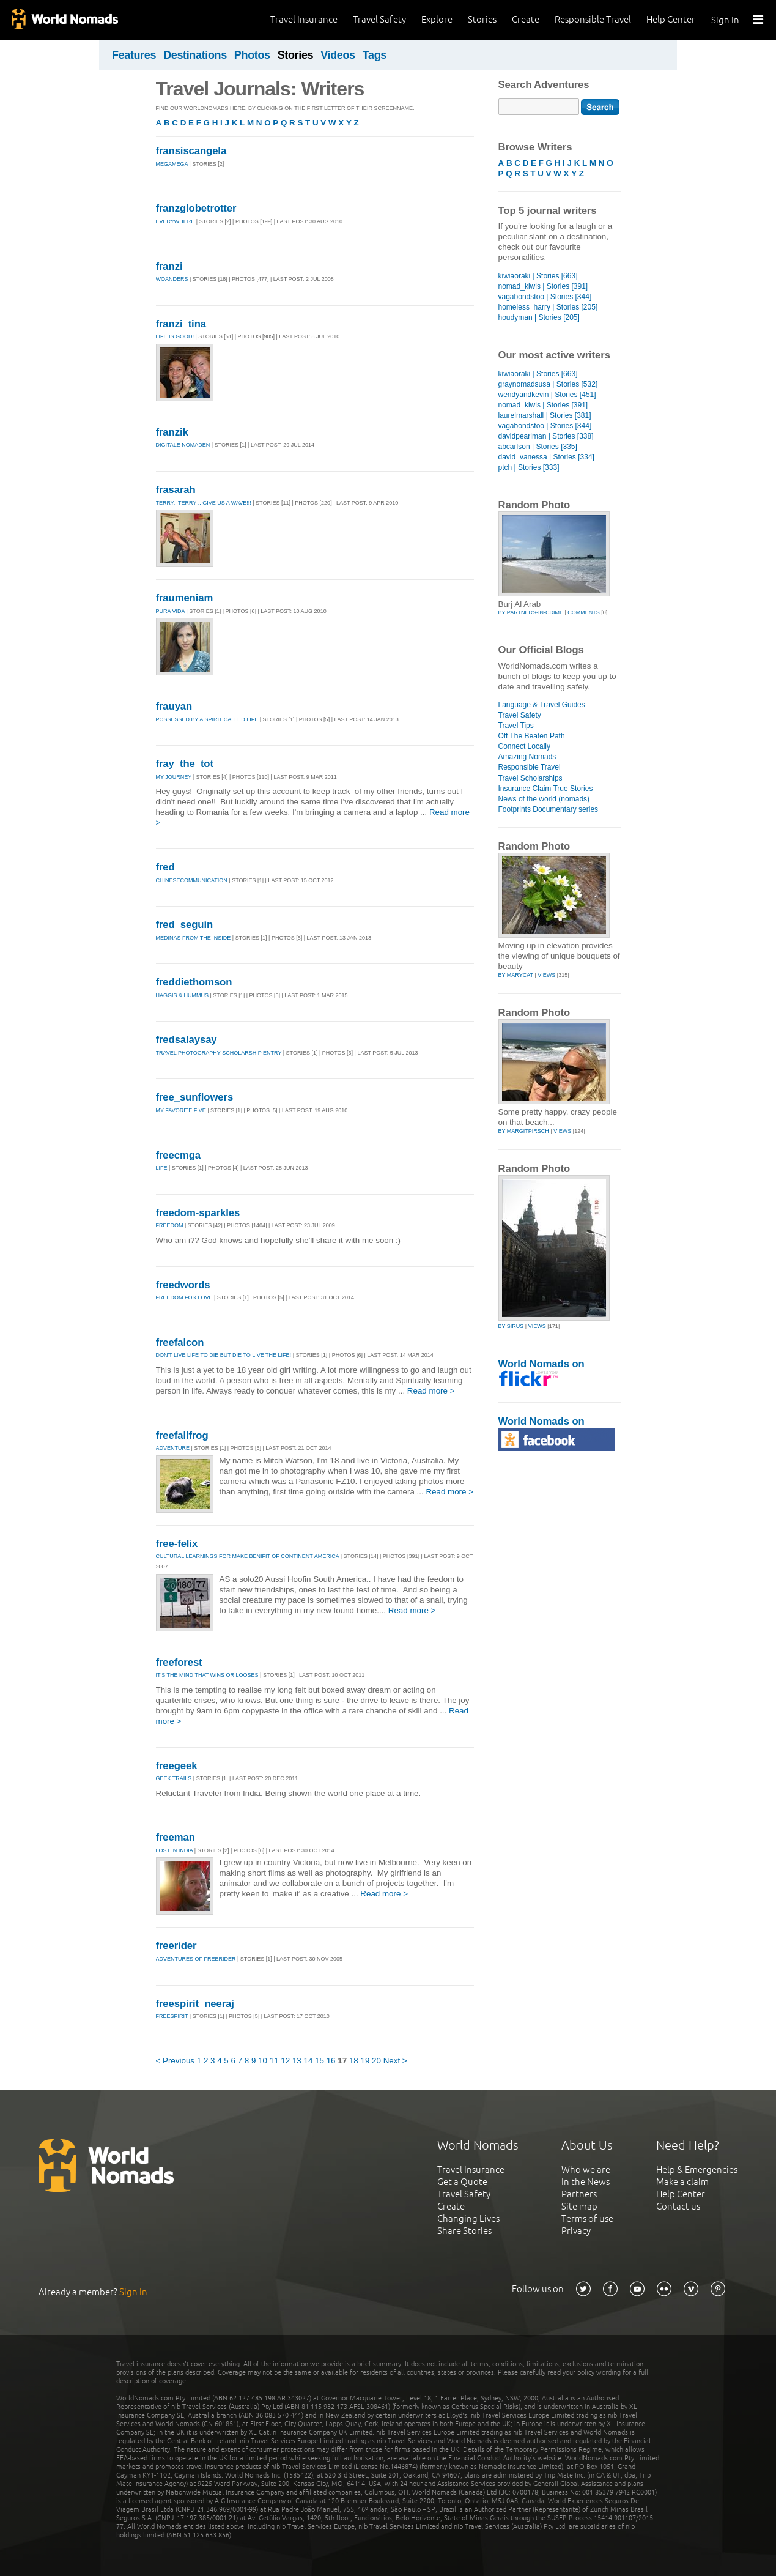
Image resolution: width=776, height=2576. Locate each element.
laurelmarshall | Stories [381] (544, 415)
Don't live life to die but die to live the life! (224, 1355)
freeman (175, 1837)
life (162, 1168)
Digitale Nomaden (183, 445)
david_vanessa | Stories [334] (546, 457)
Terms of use (587, 2218)
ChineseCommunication (191, 880)
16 (331, 2060)
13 (296, 2060)
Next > (395, 2060)
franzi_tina (181, 324)
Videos (337, 55)
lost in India (174, 1850)
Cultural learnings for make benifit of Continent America (247, 1556)
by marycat (515, 975)
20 (376, 2060)
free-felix (177, 1544)
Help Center (670, 19)
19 (364, 2060)
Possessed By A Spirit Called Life (207, 719)
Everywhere (175, 221)
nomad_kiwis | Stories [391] (543, 286)
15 (319, 2060)
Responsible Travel (593, 19)
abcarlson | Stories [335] (537, 446)
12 (285, 2060)
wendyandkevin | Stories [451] (547, 394)
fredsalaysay (186, 1039)
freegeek (177, 1766)
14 (308, 2060)
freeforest (179, 1662)
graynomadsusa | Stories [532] (548, 384)
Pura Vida (170, 611)
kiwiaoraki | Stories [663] (538, 276)
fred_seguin (184, 924)
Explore (437, 19)
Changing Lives (468, 2218)
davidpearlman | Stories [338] (546, 436)
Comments (583, 612)
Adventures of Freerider (196, 1959)
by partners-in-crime (531, 612)
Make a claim (682, 2182)
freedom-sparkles (198, 1213)
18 (353, 2060)
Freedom (169, 1225)
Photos (252, 55)
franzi (169, 266)
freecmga (178, 1155)
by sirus (511, 1326)
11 (274, 2060)
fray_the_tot (184, 764)
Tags (374, 55)
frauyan (174, 706)
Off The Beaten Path (531, 736)
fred (165, 867)
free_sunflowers (195, 1097)
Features (134, 55)
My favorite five (181, 1110)
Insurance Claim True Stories (545, 788)
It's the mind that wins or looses (207, 1675)
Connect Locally (524, 746)
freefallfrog (182, 1435)
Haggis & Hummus (182, 995)
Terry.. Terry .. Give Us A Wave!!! (203, 503)
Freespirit (172, 2016)
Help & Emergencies (696, 2169)
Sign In (725, 20)
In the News (585, 2182)
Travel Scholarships (530, 778)
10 (262, 2060)
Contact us (678, 2206)
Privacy (576, 2230)
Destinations (195, 55)
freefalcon (180, 1342)
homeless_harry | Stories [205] (548, 307)
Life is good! (175, 336)
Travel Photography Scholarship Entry (219, 1053)
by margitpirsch (523, 1131)
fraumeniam (184, 598)
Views (546, 975)
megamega (172, 164)
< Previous (175, 2060)
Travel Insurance (304, 19)
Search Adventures (543, 85)
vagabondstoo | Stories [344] (545, 296)
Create (525, 19)
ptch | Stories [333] (529, 467)
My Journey (174, 777)
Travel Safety (379, 19)
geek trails (174, 1778)
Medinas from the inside (193, 938)
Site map (579, 2206)
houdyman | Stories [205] (539, 317)
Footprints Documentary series (548, 809)
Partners (579, 2194)
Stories (482, 19)
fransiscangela (191, 151)
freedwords (183, 1285)
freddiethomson (194, 982)
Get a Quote (462, 2182)
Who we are (585, 2169)
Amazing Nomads (527, 756)
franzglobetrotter (196, 208)
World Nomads (64, 20)
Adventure (173, 1448)
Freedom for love (184, 1297)
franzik (172, 432)
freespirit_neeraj (195, 2004)
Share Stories (464, 2230)
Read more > (431, 1390)
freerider (176, 1945)
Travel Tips (516, 725)
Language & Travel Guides (541, 704)
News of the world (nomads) (544, 799)
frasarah (176, 490)
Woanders (172, 279)
